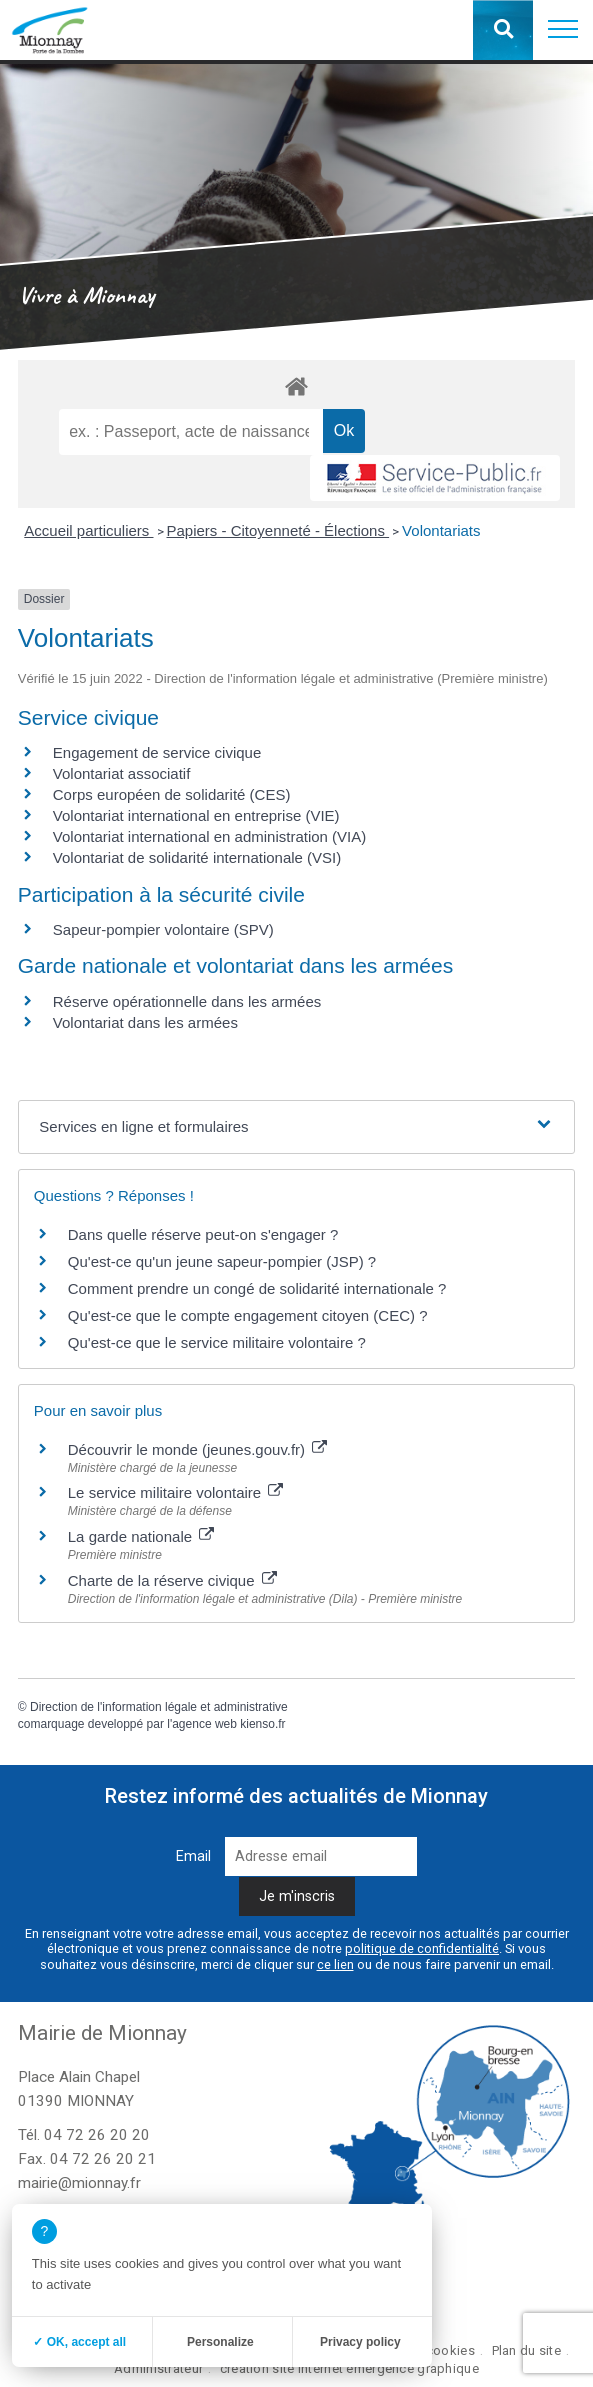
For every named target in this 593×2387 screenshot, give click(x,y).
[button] (563, 30)
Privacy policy (360, 2342)
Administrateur (158, 2368)
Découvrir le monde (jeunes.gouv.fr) (198, 1449)
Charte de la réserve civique (172, 1580)
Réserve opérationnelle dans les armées (187, 1001)
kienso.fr (262, 1724)
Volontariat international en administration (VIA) (210, 836)
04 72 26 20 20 (97, 2135)
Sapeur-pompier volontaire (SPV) (163, 929)
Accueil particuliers (88, 530)
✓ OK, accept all (79, 2342)
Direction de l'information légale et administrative (159, 1707)
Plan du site (526, 2350)
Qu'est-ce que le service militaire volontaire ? (217, 1342)
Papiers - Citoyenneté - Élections (278, 530)
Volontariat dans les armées (145, 1022)
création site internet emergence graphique (349, 2368)
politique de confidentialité (422, 1948)
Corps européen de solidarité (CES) (172, 794)
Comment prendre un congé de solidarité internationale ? (257, 1288)
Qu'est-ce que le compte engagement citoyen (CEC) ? (248, 1315)
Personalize (220, 2342)
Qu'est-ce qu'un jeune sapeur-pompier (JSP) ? (222, 1261)
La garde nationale (141, 1536)
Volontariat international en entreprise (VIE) (196, 815)
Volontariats (441, 530)
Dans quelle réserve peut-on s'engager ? (203, 1234)
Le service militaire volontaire (176, 1492)
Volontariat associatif (122, 773)
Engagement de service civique (157, 752)
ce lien (335, 1964)
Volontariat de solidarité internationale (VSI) (197, 857)
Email (193, 1856)
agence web (204, 1724)
